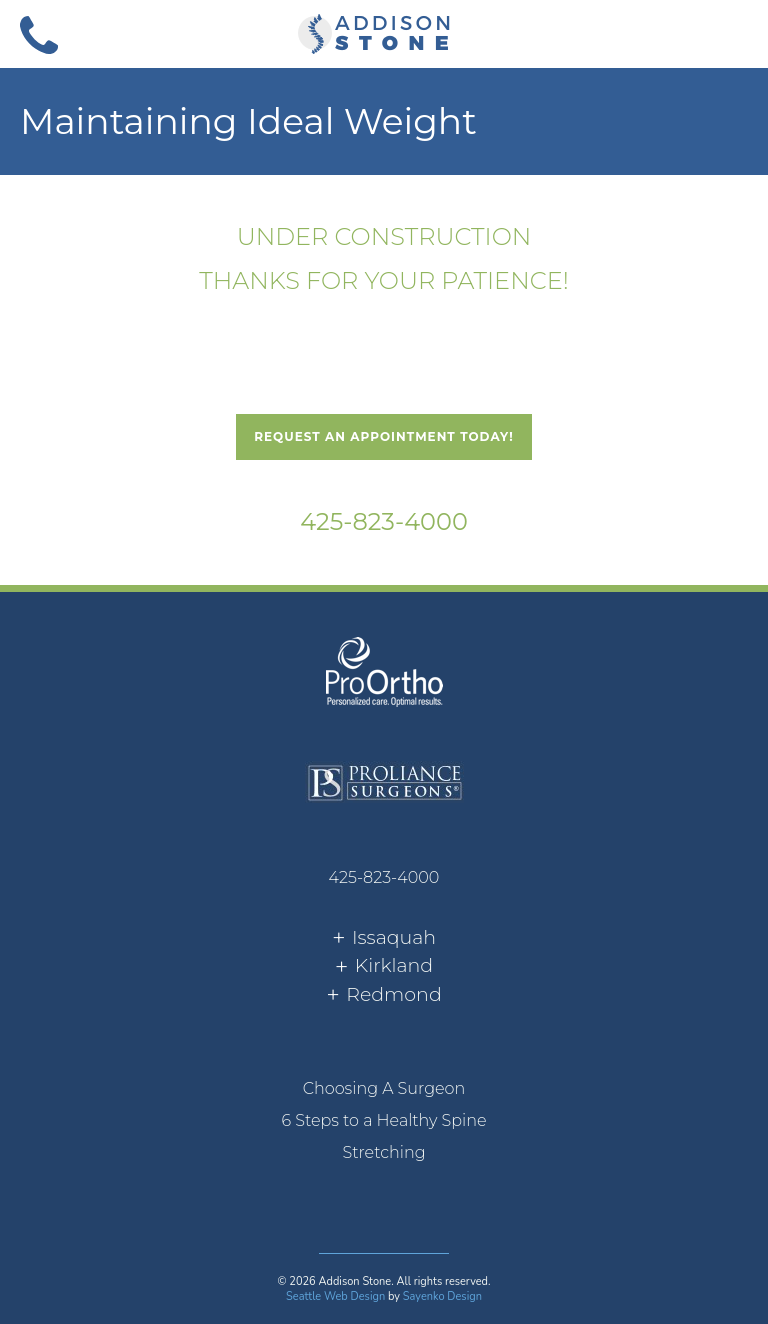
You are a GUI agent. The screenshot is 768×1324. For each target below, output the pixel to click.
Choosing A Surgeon (384, 1088)
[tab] (384, 938)
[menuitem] (384, 1089)
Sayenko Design (442, 1296)
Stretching (383, 1152)
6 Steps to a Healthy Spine (383, 1120)
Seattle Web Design (335, 1296)
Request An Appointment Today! (384, 436)
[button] (729, 33)
